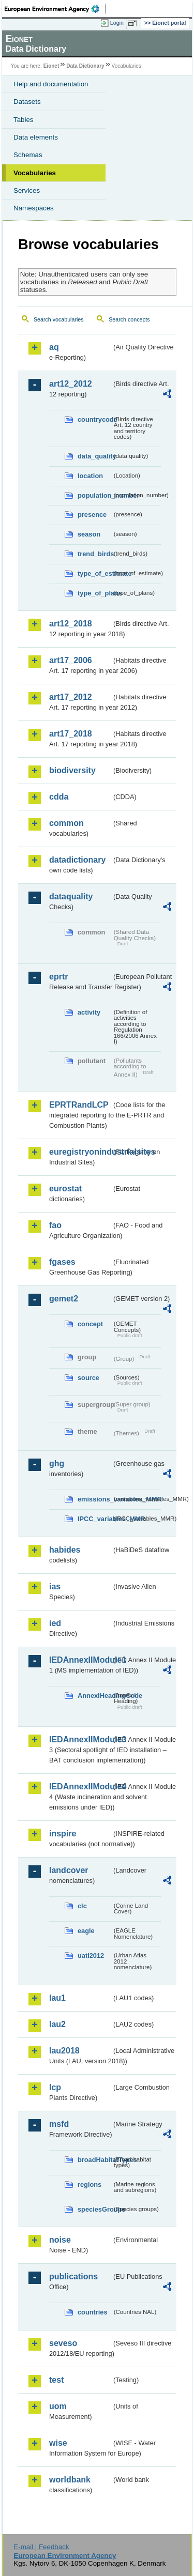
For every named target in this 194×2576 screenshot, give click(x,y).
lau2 (57, 2024)
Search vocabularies (59, 319)
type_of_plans (95, 593)
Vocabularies (34, 173)
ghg (56, 1463)
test (56, 2379)
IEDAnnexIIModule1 (80, 1659)
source (88, 1378)
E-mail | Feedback (41, 2547)
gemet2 (63, 1298)
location (90, 476)
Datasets (27, 101)
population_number (95, 495)
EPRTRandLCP (79, 1104)
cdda (58, 796)
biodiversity (72, 770)
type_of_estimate (95, 573)
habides (64, 1549)
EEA (55, 9)
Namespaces (33, 208)
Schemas (27, 155)
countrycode (95, 419)
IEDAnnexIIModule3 (80, 1739)
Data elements (35, 137)
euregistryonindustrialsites (80, 1151)
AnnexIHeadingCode (95, 1695)
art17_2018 (70, 733)
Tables (23, 120)
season (89, 534)
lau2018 (64, 2050)
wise (58, 2443)
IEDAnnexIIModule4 (80, 1786)
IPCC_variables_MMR (95, 1519)
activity (89, 1012)
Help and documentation (50, 84)
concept (90, 1324)
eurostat (65, 1188)
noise (60, 2239)
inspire (62, 1833)
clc (82, 1906)
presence (92, 514)
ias (55, 1586)
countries (93, 2312)
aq (54, 347)
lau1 (57, 1998)
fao (55, 1225)
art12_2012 (70, 383)
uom (58, 2406)
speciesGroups (95, 2209)
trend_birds (95, 554)
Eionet (51, 66)
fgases (62, 1262)
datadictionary (77, 859)
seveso (63, 2343)
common (66, 823)
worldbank (70, 2479)
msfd (59, 2124)
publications (73, 2276)
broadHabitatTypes (95, 2160)
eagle (86, 1931)
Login (117, 23)
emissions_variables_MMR (95, 1499)
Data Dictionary (85, 66)
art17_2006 (70, 660)
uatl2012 (91, 1955)
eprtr (58, 976)
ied (55, 1623)
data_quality (95, 456)
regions (89, 2184)
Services (26, 190)
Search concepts (129, 319)
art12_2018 (70, 623)
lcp (55, 2087)
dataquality (71, 896)
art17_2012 (70, 697)
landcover (68, 1870)
